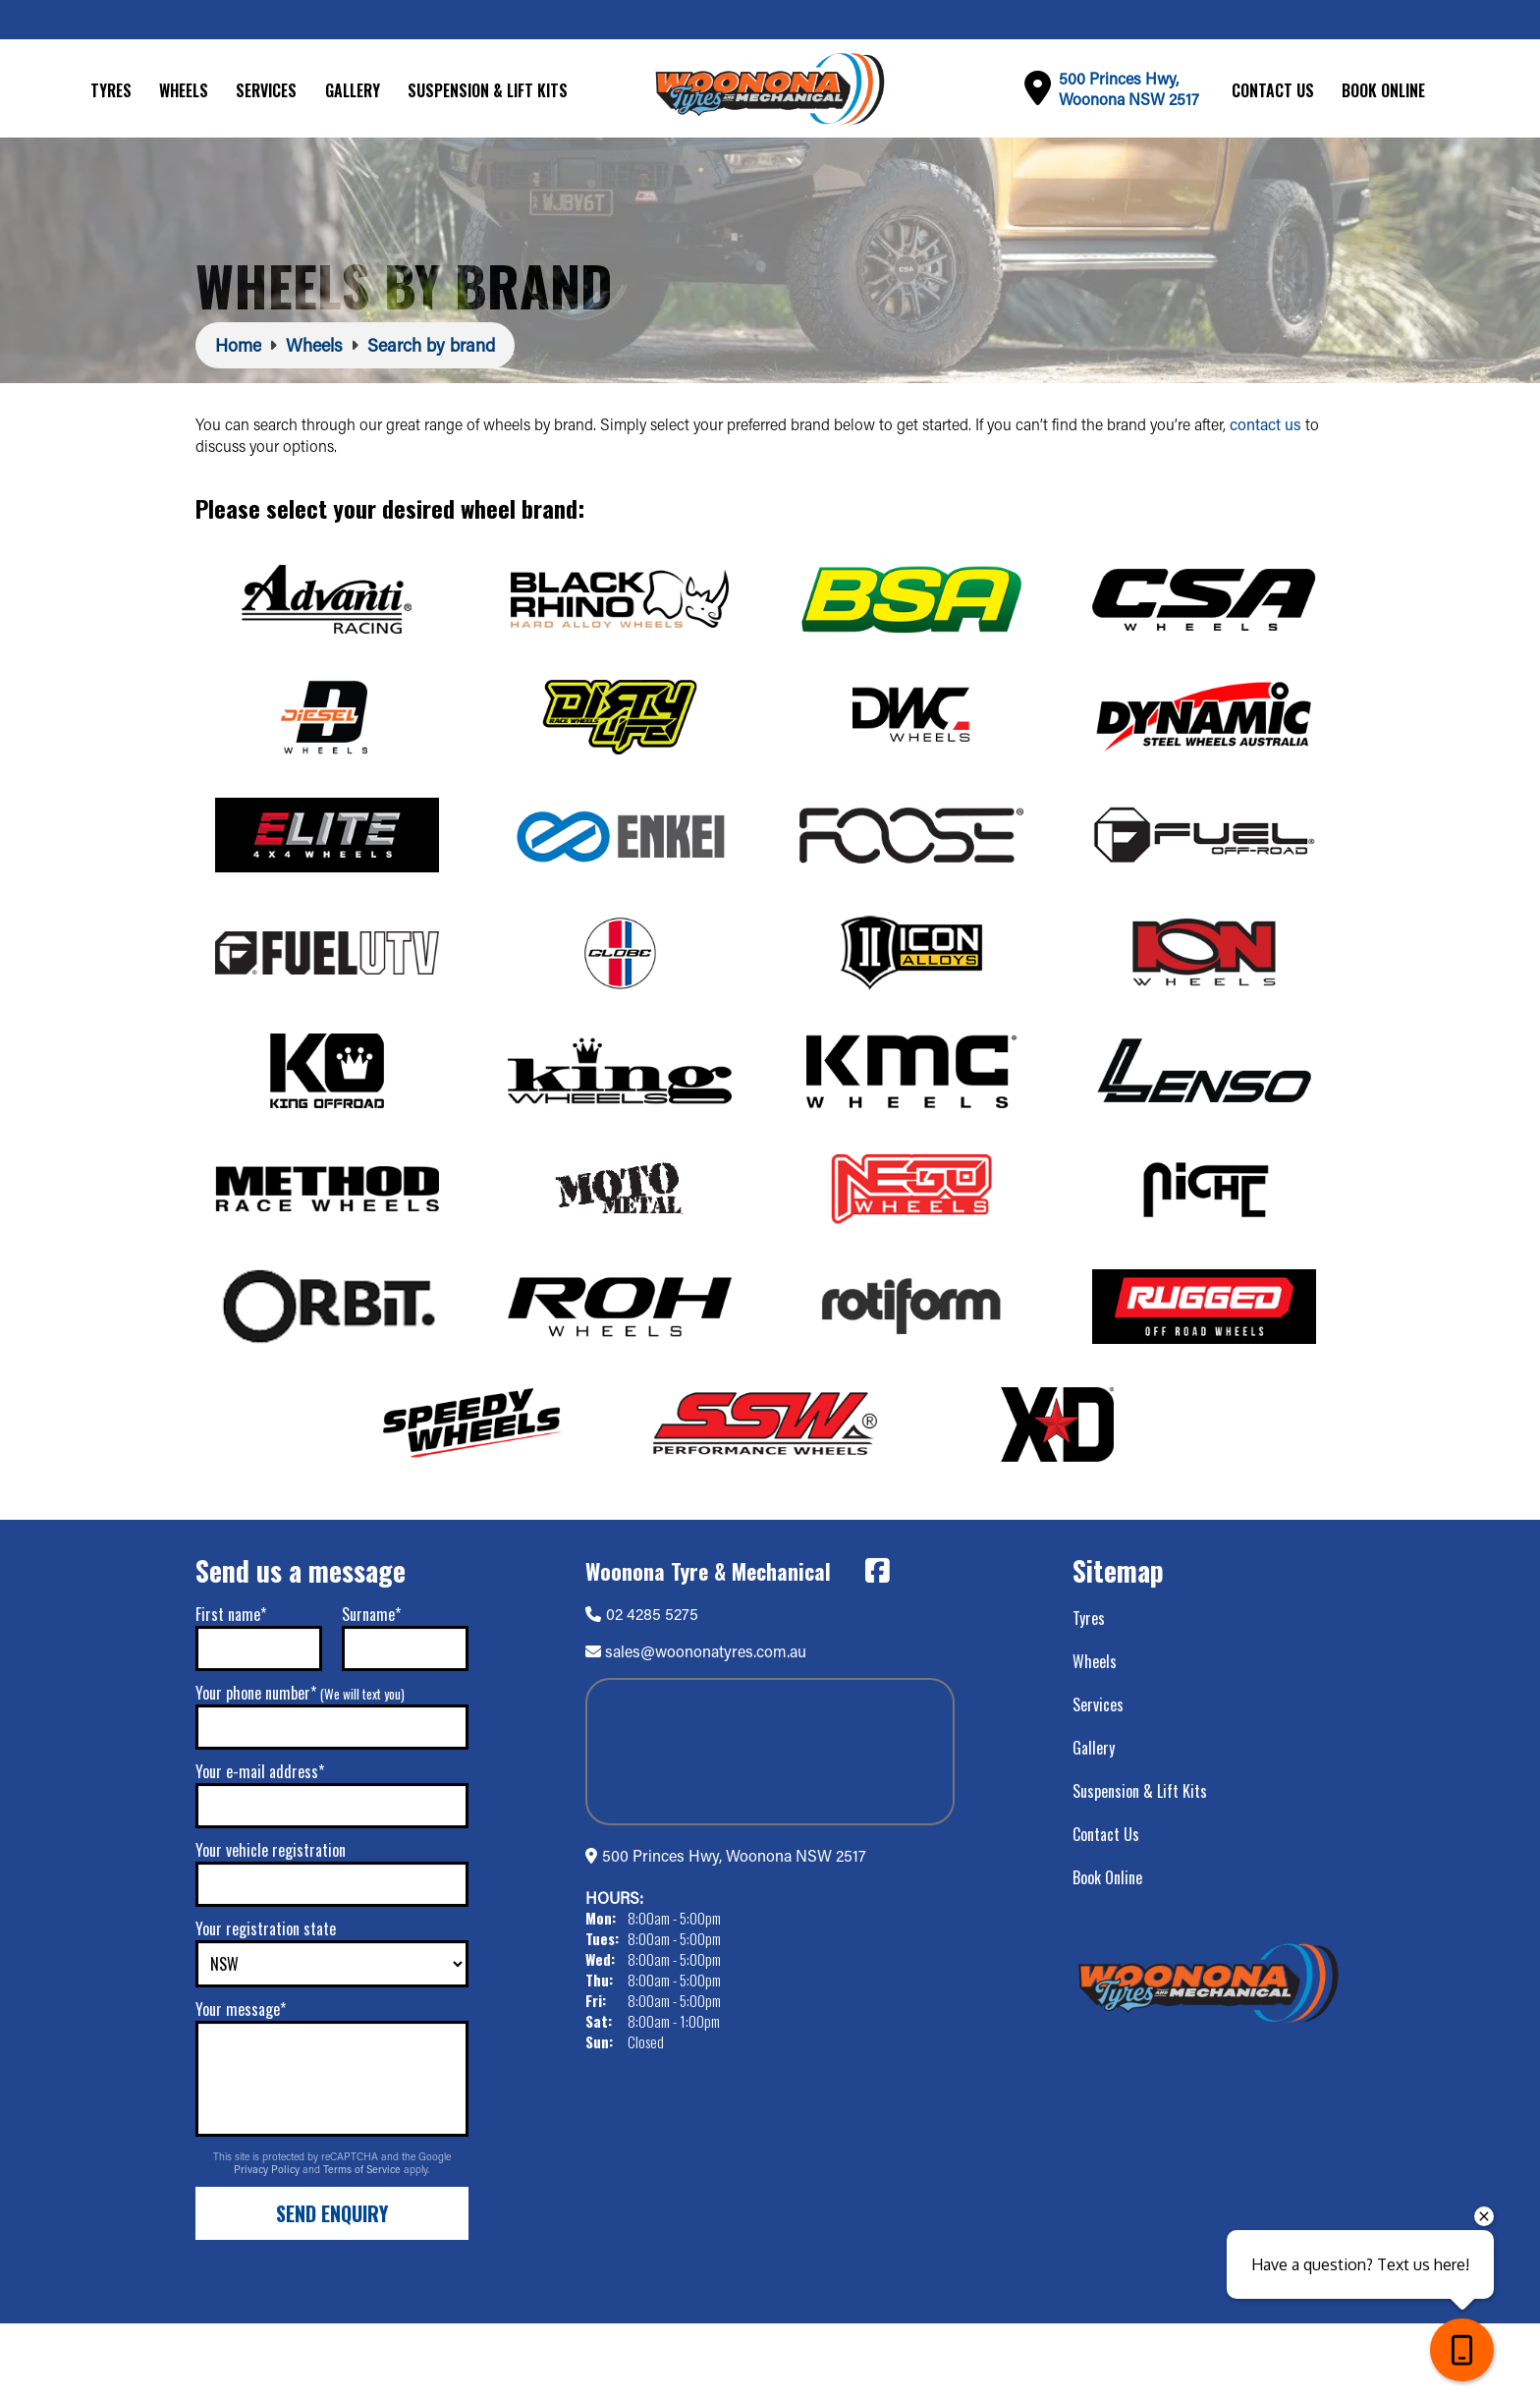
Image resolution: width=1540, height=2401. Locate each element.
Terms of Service (363, 2246)
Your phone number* (300, 1770)
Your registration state (265, 2006)
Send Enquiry (332, 2291)
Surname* (371, 1691)
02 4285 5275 (641, 1690)
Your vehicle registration (270, 1927)
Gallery (352, 90)
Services (266, 90)
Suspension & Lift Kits (488, 90)
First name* (230, 1691)
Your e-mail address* (259, 1849)
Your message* (240, 2086)
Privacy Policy (268, 2246)
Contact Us (1273, 90)
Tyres (111, 90)
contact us (1265, 424)
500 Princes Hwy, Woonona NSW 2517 (734, 1933)
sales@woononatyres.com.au (705, 1728)
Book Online (1383, 90)
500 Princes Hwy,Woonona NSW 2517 (1129, 88)
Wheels (183, 90)
